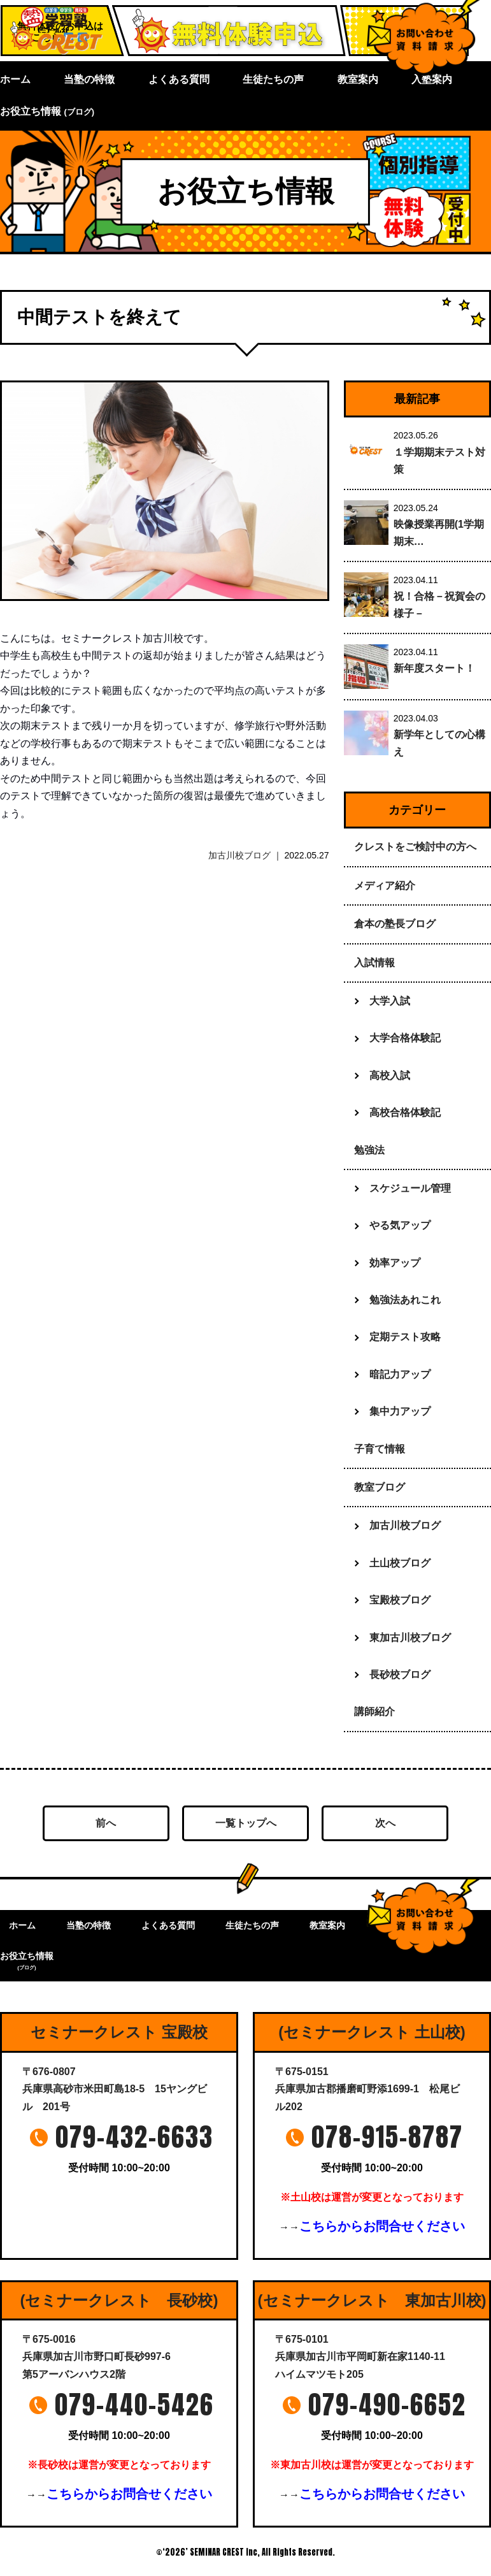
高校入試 (389, 1075)
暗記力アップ (400, 1374)
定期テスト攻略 (405, 1336)
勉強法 (369, 1150)
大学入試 (389, 1000)
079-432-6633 (134, 2137)
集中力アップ (400, 1411)
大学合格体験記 (405, 1037)
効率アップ (394, 1262)
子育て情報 (379, 1449)
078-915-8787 (387, 2137)
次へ (385, 1823)
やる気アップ (400, 1225)
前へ (106, 1823)
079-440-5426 (134, 2404)
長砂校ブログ (400, 1674)
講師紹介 (374, 1711)
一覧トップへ (245, 1823)
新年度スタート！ (434, 668)
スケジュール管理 (410, 1188)
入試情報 (374, 962)
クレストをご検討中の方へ (415, 846)
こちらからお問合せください (382, 2226)
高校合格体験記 (405, 1112)
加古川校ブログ (239, 855)
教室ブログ (379, 1487)
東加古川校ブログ (410, 1637)
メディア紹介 (384, 885)
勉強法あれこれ (405, 1299)
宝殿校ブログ (400, 1600)
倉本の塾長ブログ (395, 923)
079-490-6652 (387, 2404)
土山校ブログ (400, 1563)
